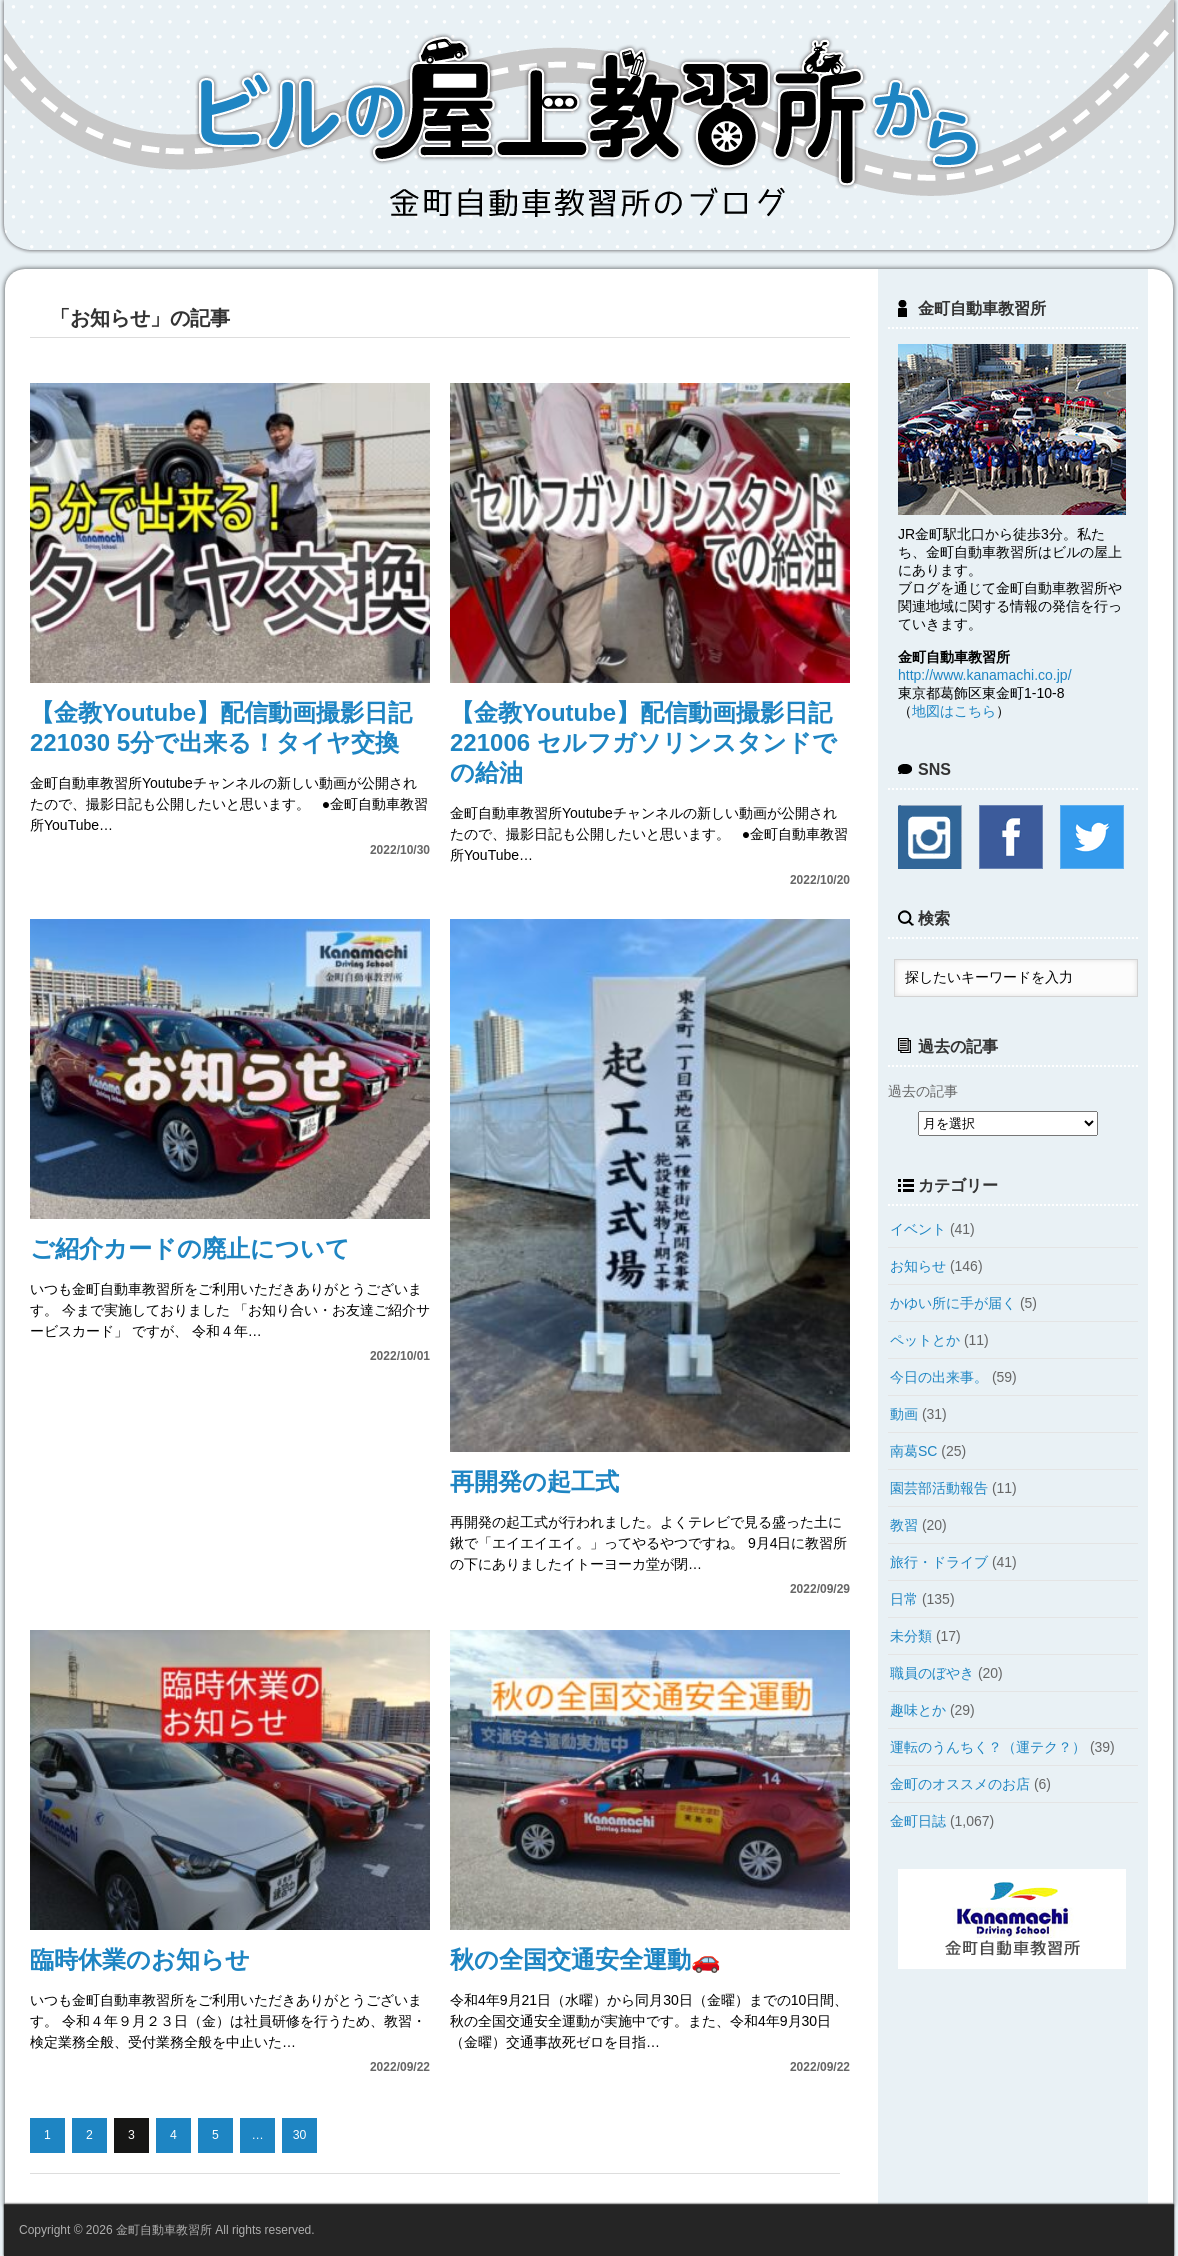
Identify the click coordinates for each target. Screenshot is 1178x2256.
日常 (904, 1599)
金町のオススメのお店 (960, 1784)
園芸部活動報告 (939, 1488)
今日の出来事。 (939, 1377)
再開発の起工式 (534, 1481)
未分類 (911, 1636)
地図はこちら (954, 711)
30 (300, 2135)
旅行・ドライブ (939, 1562)
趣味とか (918, 1710)
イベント (918, 1229)
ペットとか (925, 1340)
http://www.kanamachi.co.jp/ (985, 675)
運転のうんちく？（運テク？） (988, 1747)
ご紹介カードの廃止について (190, 1248)
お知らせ (918, 1266)
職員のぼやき (932, 1673)
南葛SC (913, 1451)
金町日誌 (918, 1821)
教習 (904, 1525)
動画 (904, 1414)
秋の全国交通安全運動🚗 (585, 1959)
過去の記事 (923, 1091)
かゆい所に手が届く (953, 1303)
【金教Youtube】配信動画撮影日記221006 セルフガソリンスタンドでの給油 (643, 742)
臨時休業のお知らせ (140, 1959)
